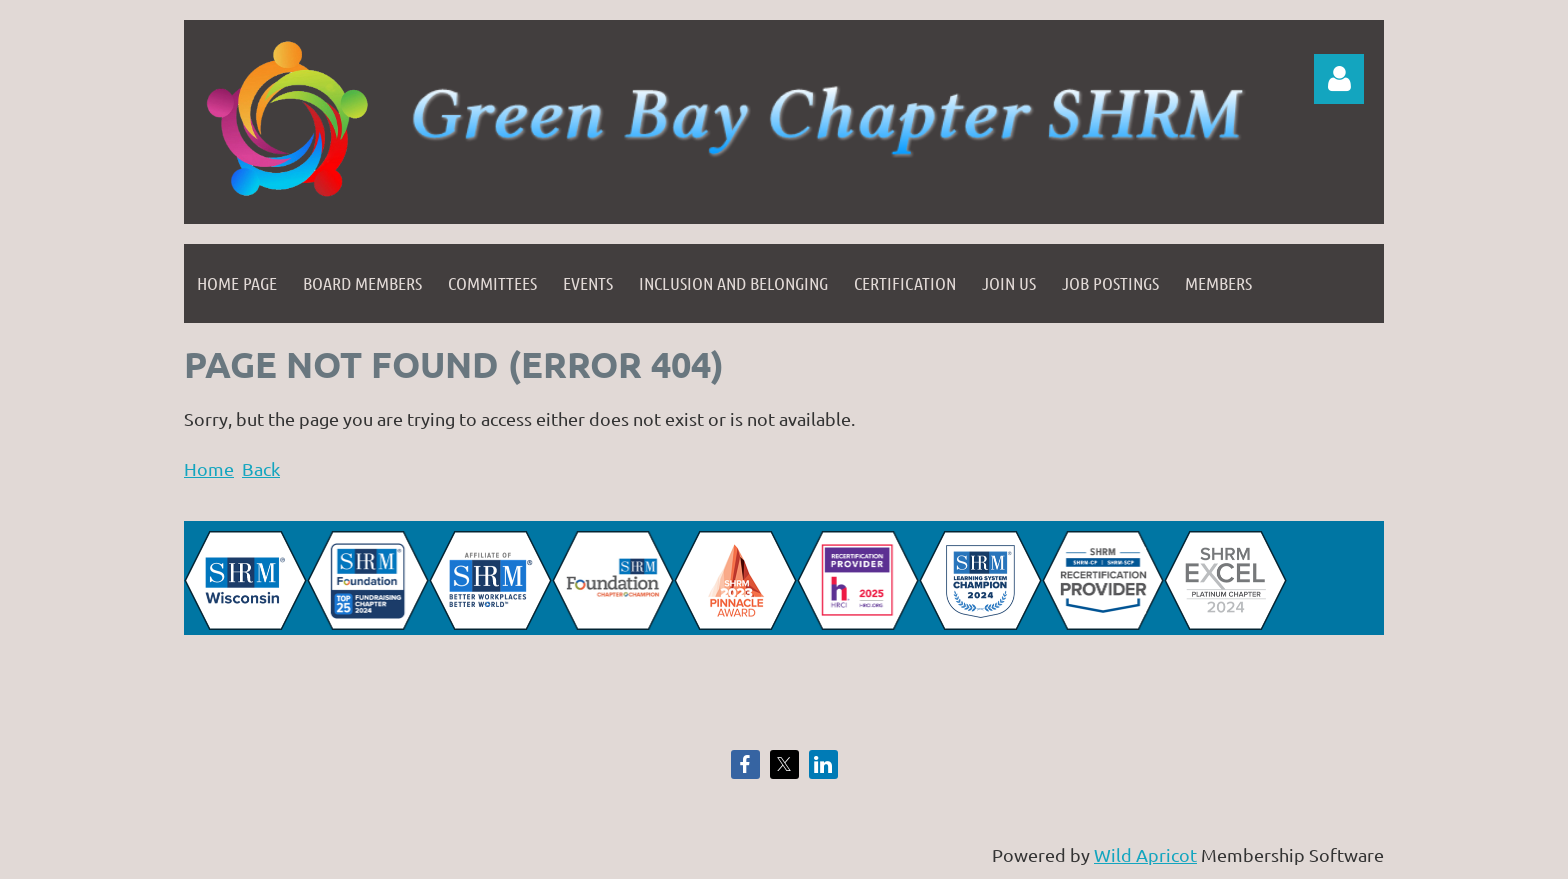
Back (261, 468)
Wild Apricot (1145, 854)
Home (209, 468)
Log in (1339, 79)
